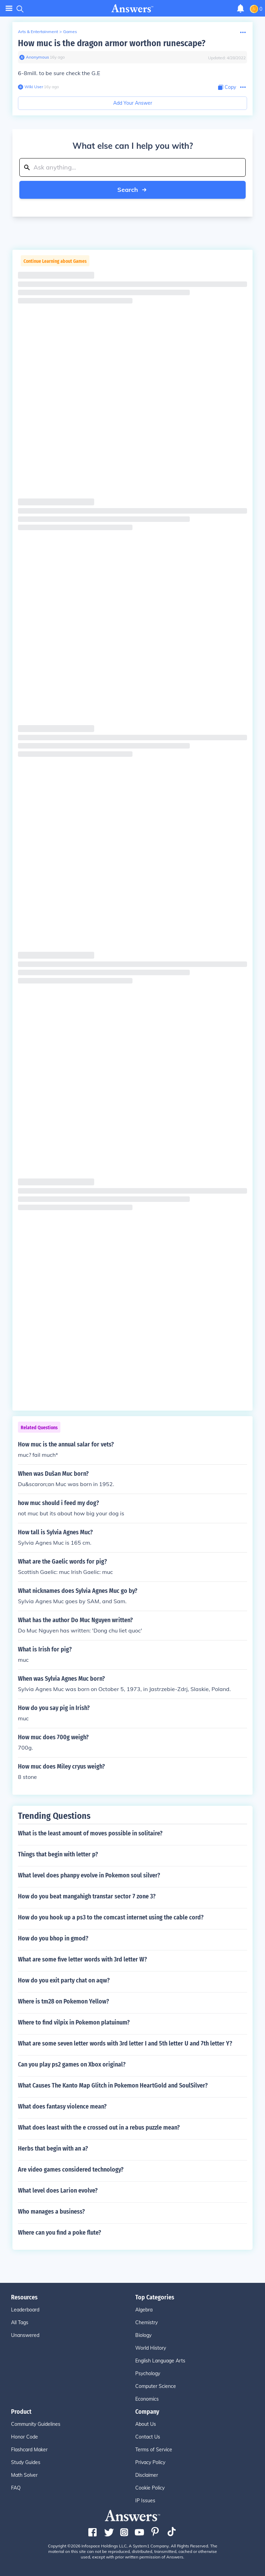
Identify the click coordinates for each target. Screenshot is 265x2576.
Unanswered (25, 2335)
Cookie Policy (150, 2488)
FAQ (16, 2488)
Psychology (147, 2373)
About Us (145, 2424)
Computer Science (155, 2386)
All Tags (19, 2322)
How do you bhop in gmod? (53, 1938)
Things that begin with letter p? (58, 1854)
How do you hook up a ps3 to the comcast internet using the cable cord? (111, 1917)
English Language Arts (160, 2361)
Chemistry (146, 2322)
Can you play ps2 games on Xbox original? (72, 2064)
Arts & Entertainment (38, 31)
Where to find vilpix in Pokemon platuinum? (74, 2022)
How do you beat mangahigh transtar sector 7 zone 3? (87, 1896)
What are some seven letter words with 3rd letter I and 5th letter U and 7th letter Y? (125, 2043)
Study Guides (25, 2462)
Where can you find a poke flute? (59, 2232)
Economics (147, 2399)
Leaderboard (25, 2310)
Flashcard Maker (29, 2449)
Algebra (144, 2310)
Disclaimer (146, 2475)
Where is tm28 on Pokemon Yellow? (63, 2001)
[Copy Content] (227, 87)
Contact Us (147, 2437)
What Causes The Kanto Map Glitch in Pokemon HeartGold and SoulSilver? (113, 2085)
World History (150, 2348)
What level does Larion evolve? (58, 2190)
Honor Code (24, 2437)
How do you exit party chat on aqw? (64, 1980)
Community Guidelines (35, 2424)
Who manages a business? (51, 2211)
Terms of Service (153, 2449)
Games (70, 31)
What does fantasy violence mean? (62, 2106)
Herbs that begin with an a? (53, 2148)
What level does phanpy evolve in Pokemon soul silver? (89, 1875)
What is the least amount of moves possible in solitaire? (90, 1833)
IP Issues (145, 2500)
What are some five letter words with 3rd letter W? (82, 1959)
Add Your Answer (132, 103)
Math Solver (24, 2475)
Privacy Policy (150, 2462)
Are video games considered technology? (71, 2169)
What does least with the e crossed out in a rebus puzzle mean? (99, 2127)
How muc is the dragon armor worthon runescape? (111, 43)
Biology (143, 2335)
